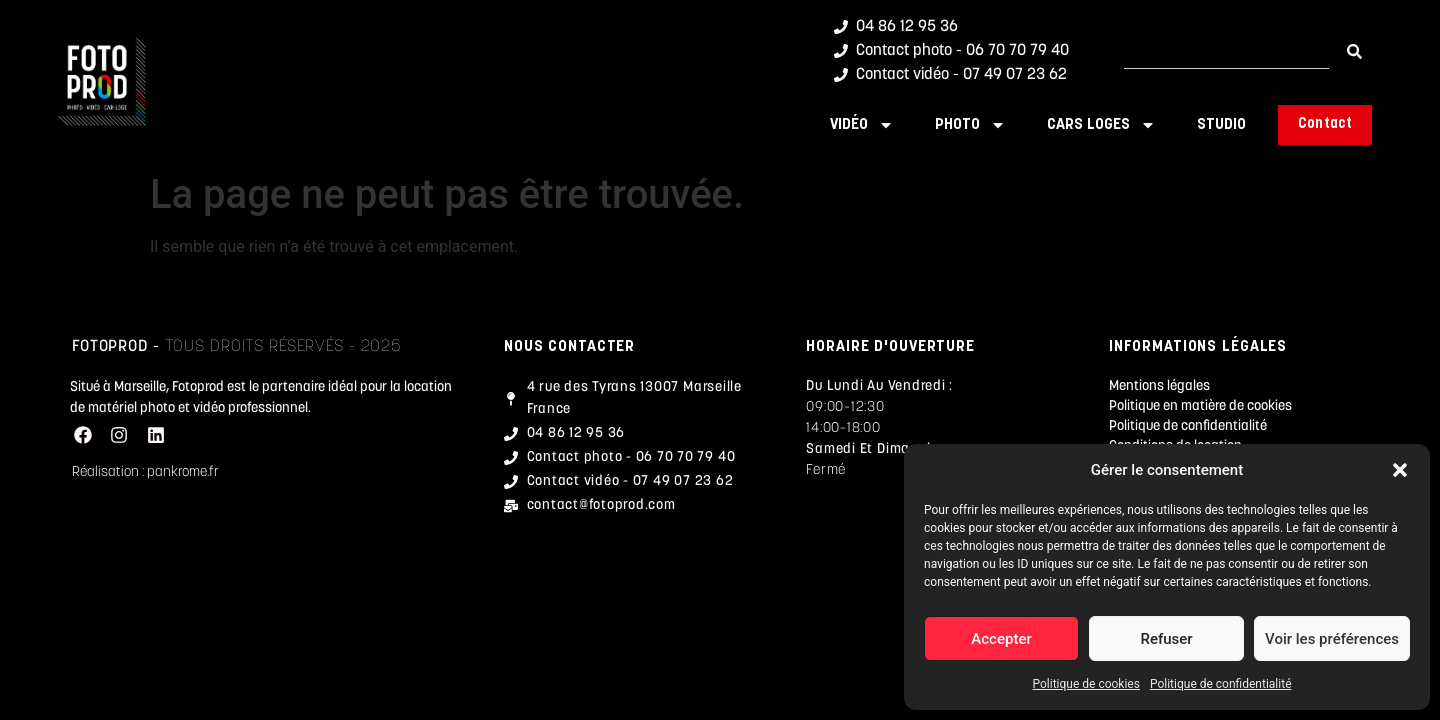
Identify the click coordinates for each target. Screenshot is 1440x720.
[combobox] (1226, 51)
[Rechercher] (1354, 51)
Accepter (1001, 639)
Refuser (1166, 639)
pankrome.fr (183, 472)
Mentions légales (1159, 386)
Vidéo (862, 125)
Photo (970, 125)
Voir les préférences (1332, 639)
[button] (1400, 470)
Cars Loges (1101, 125)
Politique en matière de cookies (1200, 406)
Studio (1221, 125)
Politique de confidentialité (1221, 684)
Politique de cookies (1086, 684)
